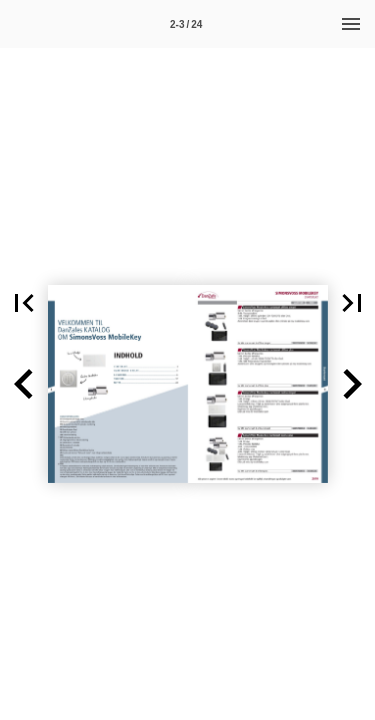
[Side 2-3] (186, 24)
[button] (24, 384)
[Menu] (351, 24)
